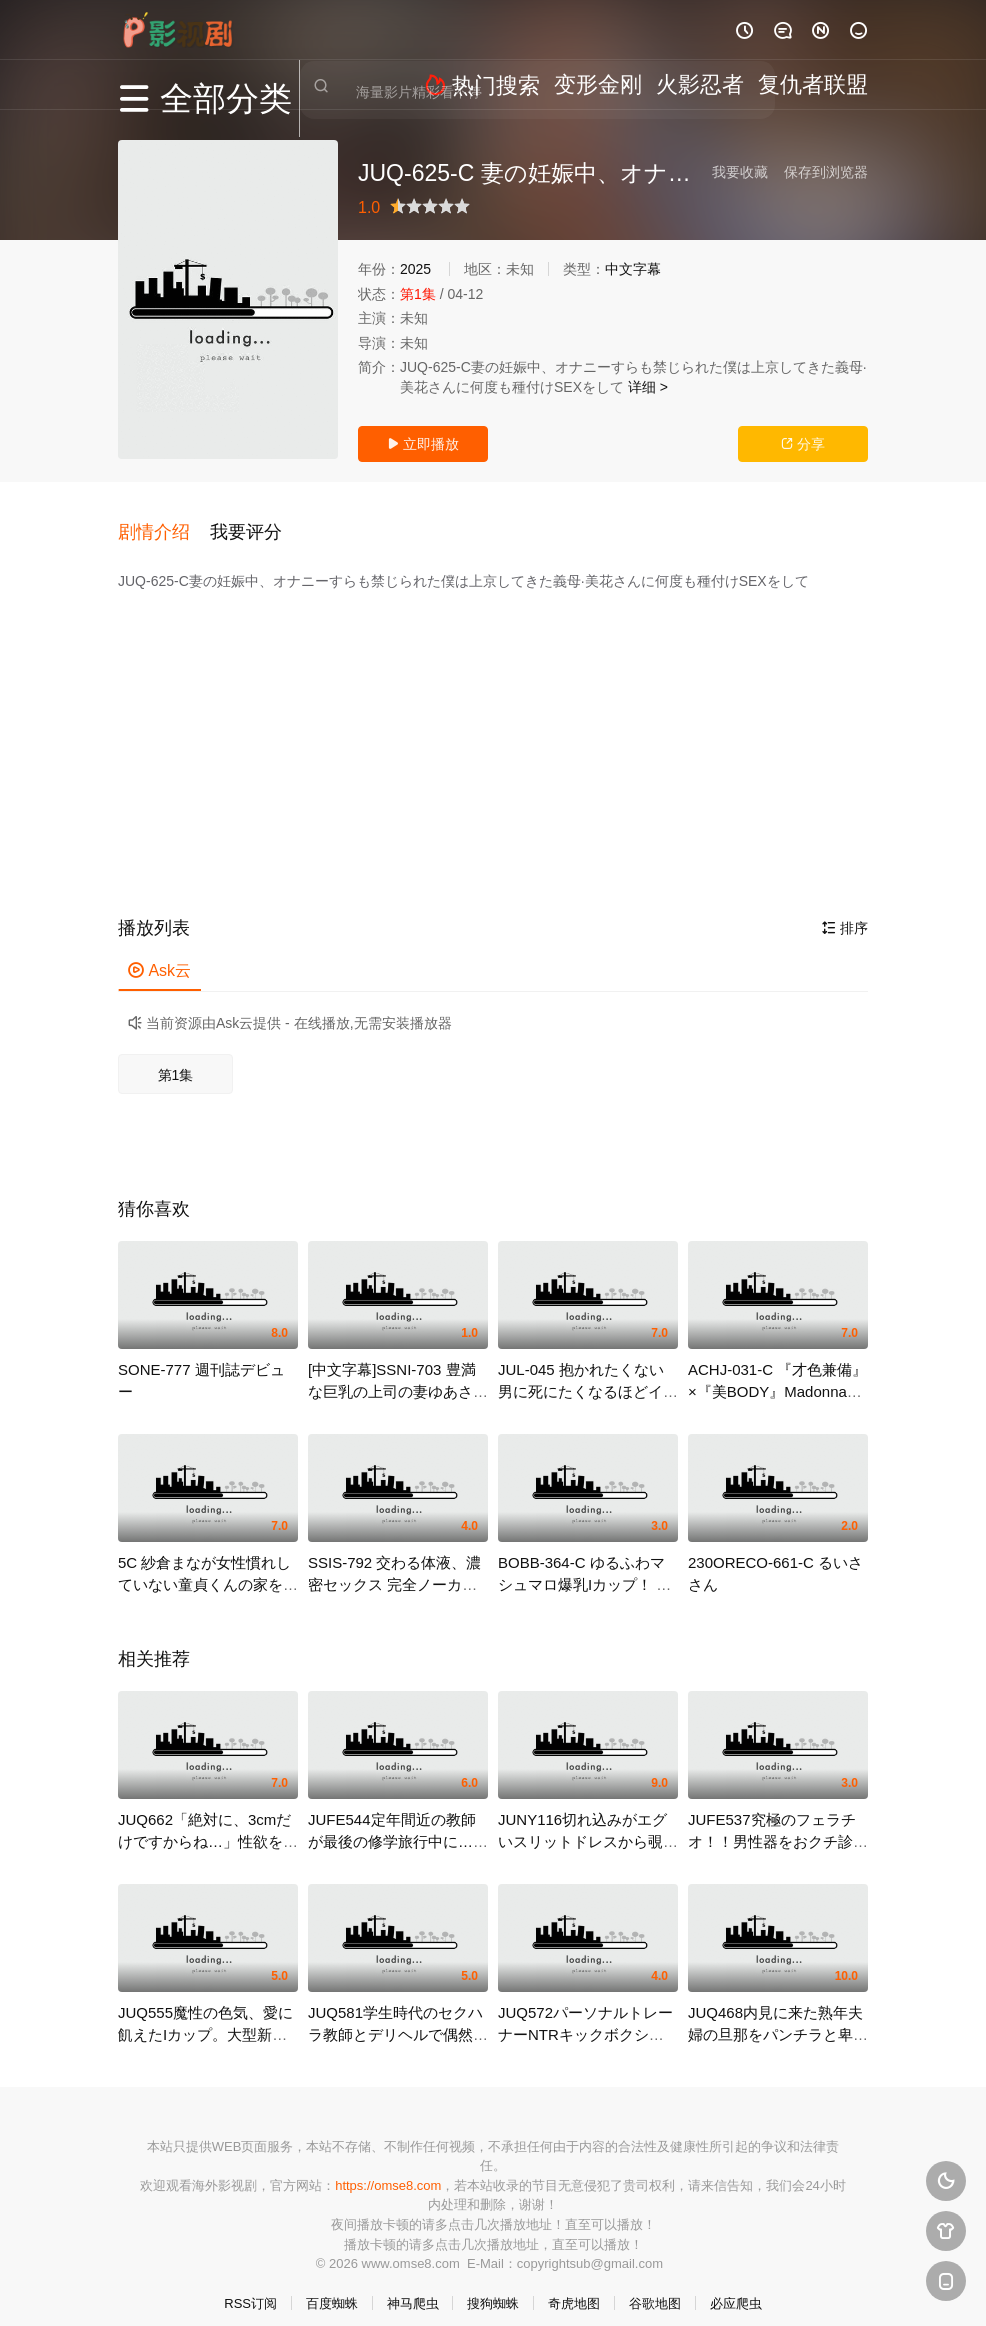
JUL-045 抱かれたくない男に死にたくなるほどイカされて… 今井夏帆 (588, 1373)
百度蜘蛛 (332, 2285)
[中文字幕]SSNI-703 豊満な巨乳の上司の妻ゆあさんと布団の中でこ (398, 1373)
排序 (845, 911)
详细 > (648, 387)
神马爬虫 (413, 2285)
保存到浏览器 (826, 172)
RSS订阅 (250, 2285)
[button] (164, 522)
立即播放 (423, 444)
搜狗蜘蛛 (493, 2285)
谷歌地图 (655, 2285)
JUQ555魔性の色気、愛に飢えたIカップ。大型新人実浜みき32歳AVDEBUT (205, 2016)
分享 (803, 444)
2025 (415, 269)
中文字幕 (633, 269)
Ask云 (159, 953)
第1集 (176, 1057)
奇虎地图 (574, 2285)
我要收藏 (740, 172)
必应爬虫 (736, 2285)
